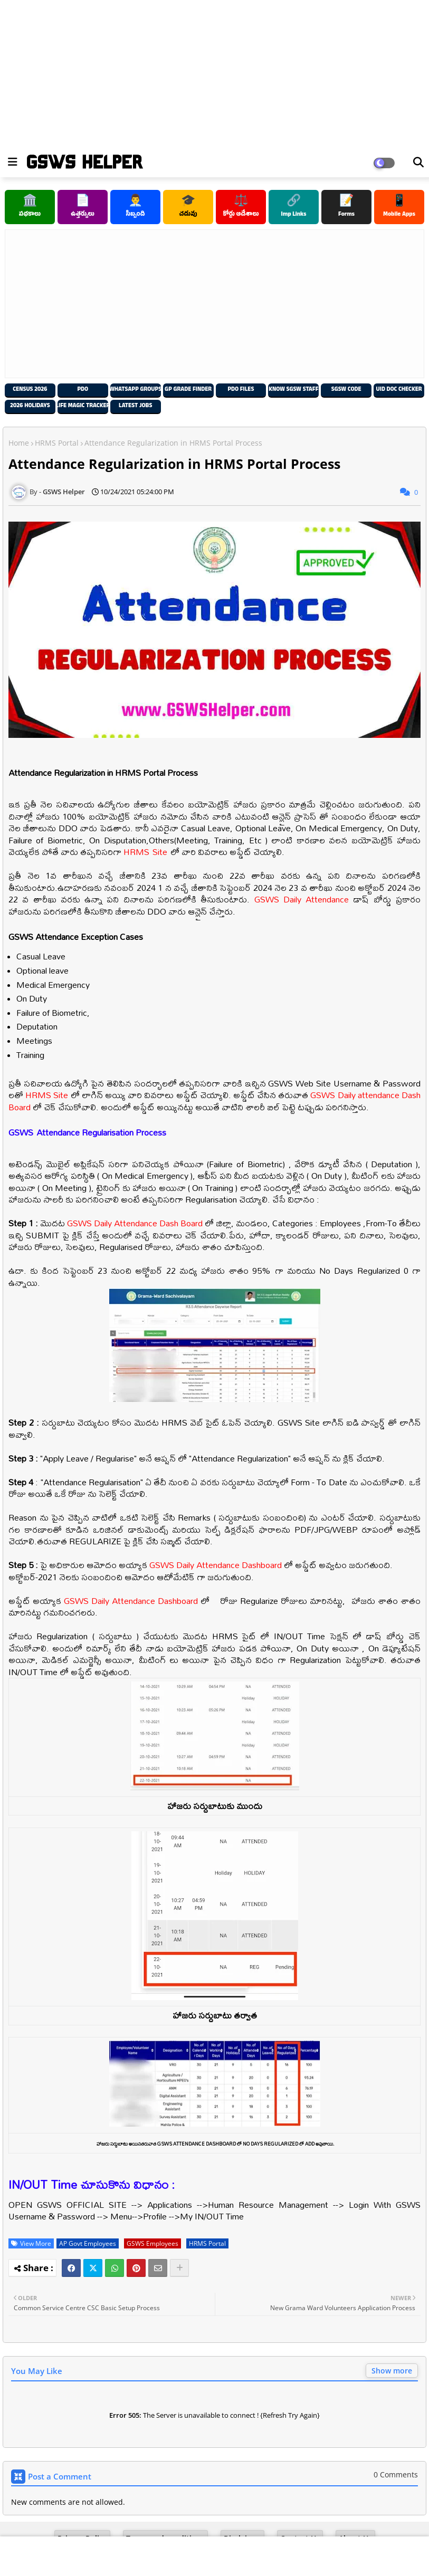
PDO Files (240, 390)
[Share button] (179, 2268)
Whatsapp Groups (135, 390)
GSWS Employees (152, 2243)
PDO (82, 390)
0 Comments (396, 2474)
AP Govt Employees (87, 2243)
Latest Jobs (135, 406)
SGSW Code (346, 390)
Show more (391, 2371)
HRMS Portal (57, 443)
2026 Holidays (30, 406)
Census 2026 (30, 390)
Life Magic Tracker (83, 406)
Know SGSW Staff (293, 390)
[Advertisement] (210, 74)
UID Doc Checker (399, 390)
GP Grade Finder (188, 390)
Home (18, 443)
